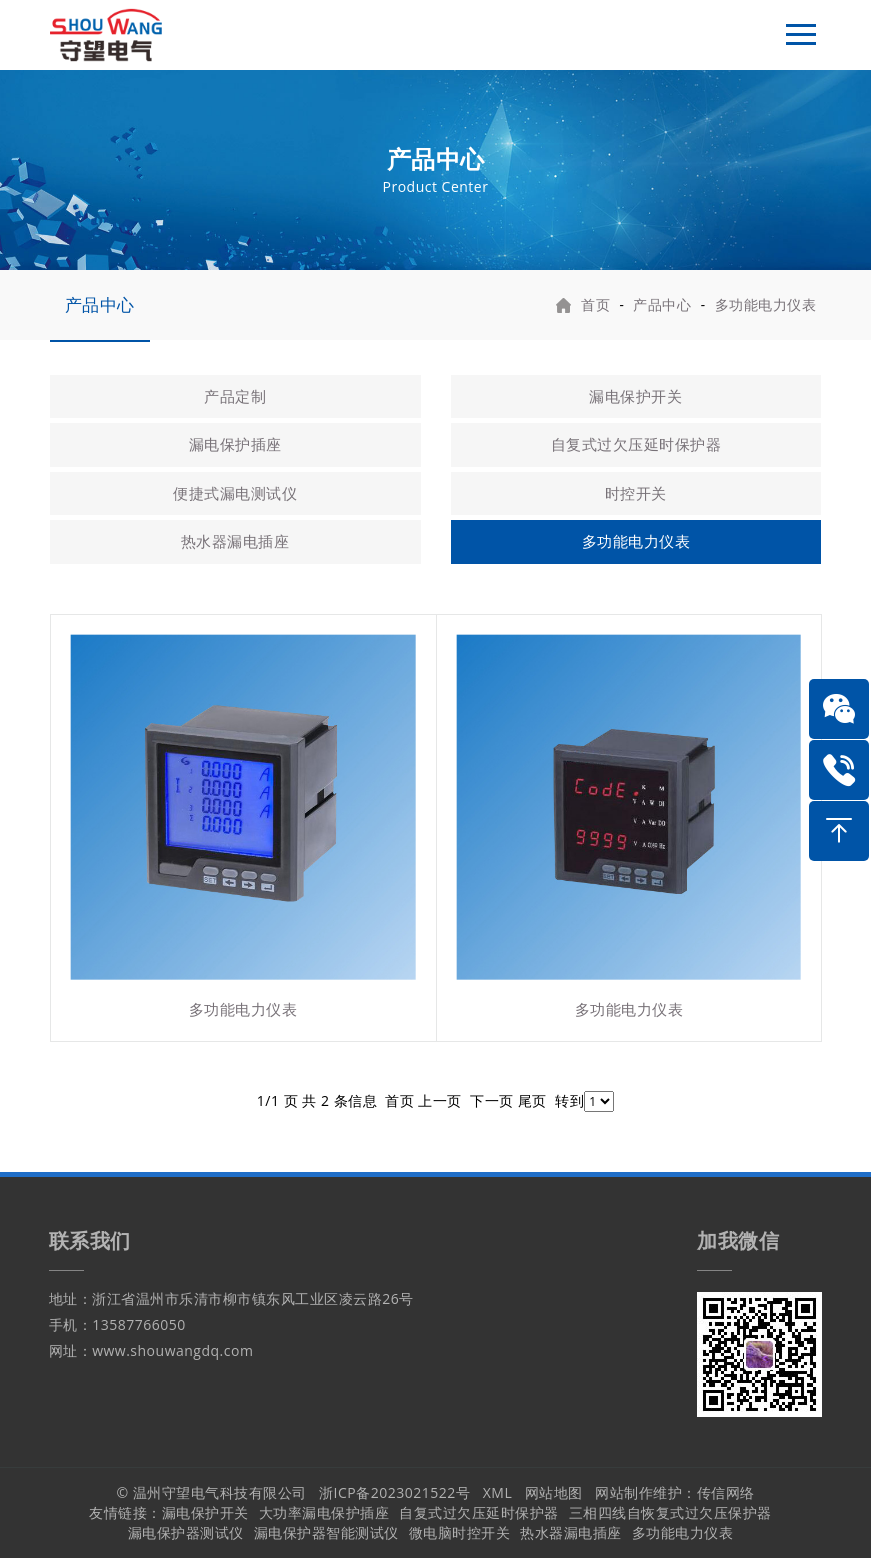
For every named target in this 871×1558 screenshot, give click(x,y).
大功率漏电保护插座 (324, 1512)
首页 (595, 304)
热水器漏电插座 (235, 541)
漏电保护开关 (635, 396)
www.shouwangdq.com (172, 1350)
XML (498, 1492)
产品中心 (100, 304)
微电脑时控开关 (460, 1532)
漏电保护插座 (235, 444)
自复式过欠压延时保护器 (636, 444)
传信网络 (726, 1492)
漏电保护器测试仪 (186, 1532)
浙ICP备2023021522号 (394, 1492)
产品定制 (235, 396)
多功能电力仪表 (766, 304)
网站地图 (554, 1492)
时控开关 (636, 493)
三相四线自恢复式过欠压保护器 (670, 1512)
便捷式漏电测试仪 (235, 493)
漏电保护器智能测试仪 (326, 1532)
